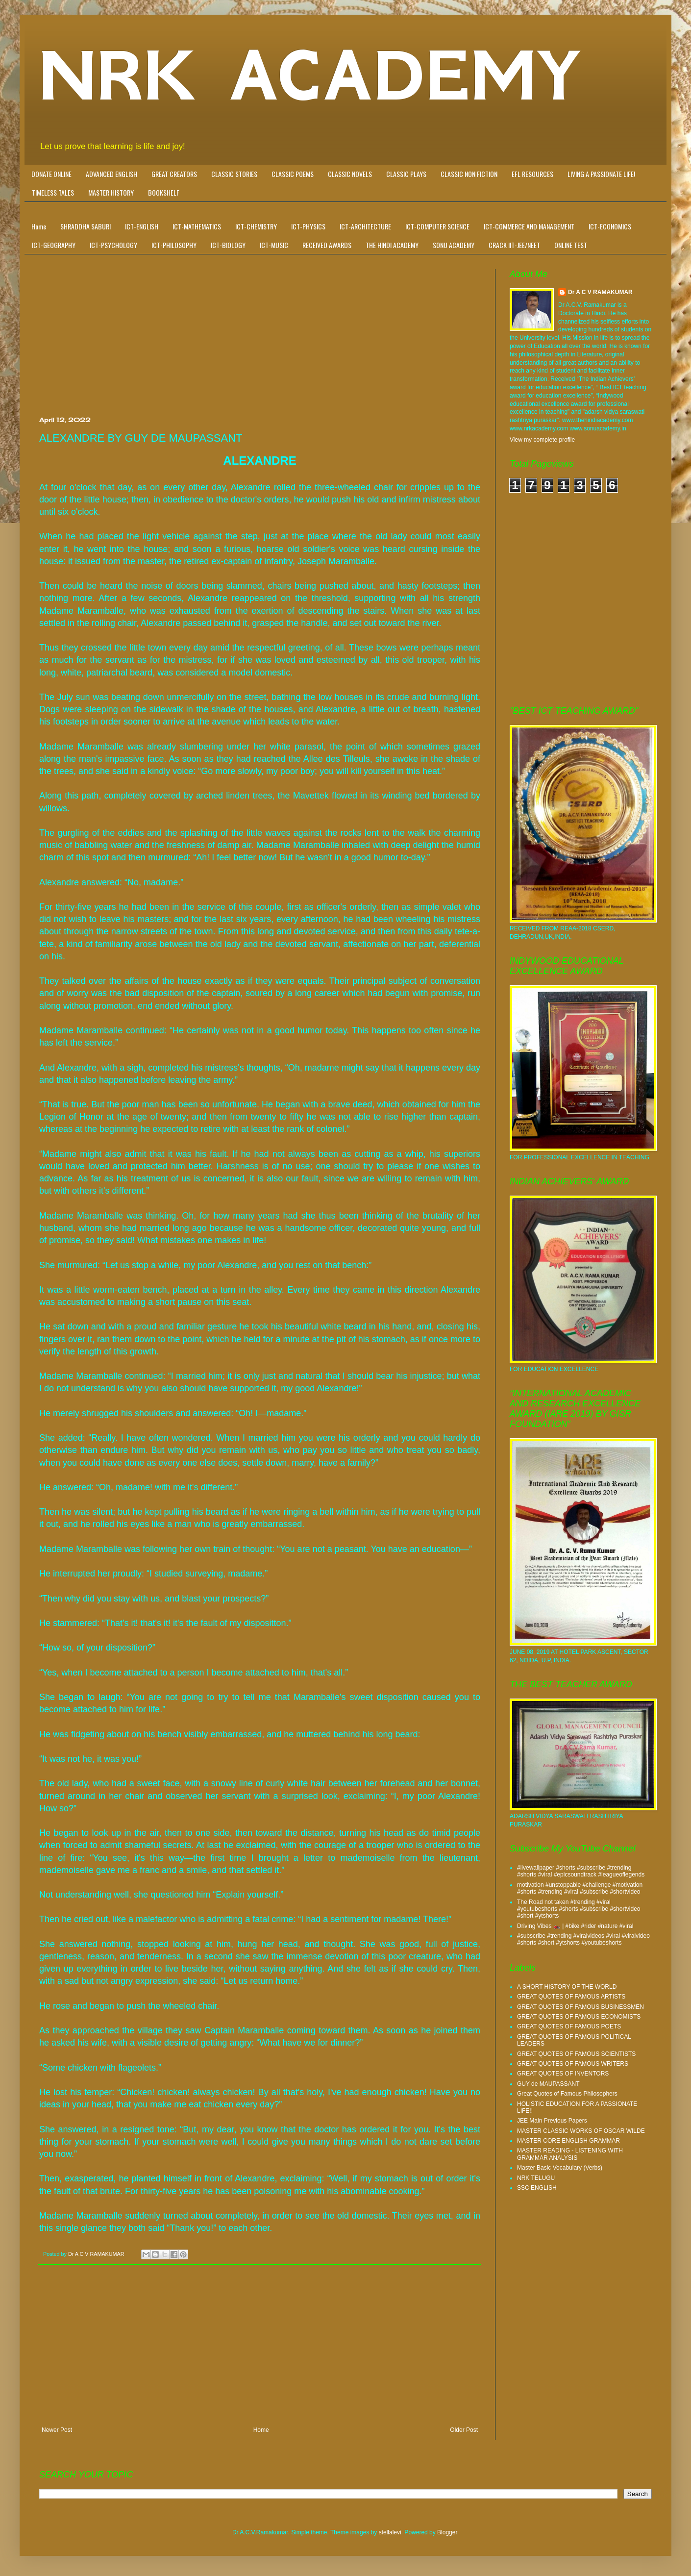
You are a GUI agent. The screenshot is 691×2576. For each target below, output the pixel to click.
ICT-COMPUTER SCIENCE (437, 226)
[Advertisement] (259, 342)
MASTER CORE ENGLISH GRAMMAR (568, 2140)
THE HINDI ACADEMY (392, 245)
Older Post (464, 2429)
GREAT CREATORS (174, 174)
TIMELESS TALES (53, 192)
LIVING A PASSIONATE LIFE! (601, 174)
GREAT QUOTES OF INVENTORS (563, 2073)
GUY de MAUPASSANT (548, 2083)
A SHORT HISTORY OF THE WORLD (567, 1986)
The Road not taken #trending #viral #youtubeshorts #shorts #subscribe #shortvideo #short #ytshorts (578, 1909)
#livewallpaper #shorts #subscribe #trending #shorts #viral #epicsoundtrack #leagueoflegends (580, 1871)
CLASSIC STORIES (234, 174)
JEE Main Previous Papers (552, 2120)
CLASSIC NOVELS (350, 174)
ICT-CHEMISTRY (256, 226)
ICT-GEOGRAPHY (53, 245)
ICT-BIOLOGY (228, 245)
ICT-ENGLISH (141, 226)
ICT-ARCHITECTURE (365, 226)
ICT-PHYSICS (308, 226)
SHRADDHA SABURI (85, 226)
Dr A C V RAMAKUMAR (600, 292)
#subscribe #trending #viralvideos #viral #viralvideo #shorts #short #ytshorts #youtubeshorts (583, 1939)
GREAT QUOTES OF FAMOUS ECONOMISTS (579, 2016)
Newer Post (57, 2429)
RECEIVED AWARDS (326, 245)
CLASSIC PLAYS (406, 174)
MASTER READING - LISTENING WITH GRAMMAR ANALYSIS (570, 2154)
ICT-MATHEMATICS (197, 226)
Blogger (447, 2532)
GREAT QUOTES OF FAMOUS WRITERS (572, 2063)
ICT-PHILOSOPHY (174, 245)
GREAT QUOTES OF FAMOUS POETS (569, 2026)
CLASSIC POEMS (292, 174)
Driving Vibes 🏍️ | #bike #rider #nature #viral (575, 1926)
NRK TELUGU (536, 2178)
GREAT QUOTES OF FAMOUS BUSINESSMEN (580, 2006)
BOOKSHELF (163, 192)
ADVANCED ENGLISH (111, 174)
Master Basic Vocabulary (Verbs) (559, 2167)
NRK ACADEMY (310, 75)
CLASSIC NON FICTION (469, 174)
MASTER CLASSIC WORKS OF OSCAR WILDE (581, 2130)
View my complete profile (542, 439)
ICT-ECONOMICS (610, 226)
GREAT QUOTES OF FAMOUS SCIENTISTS (576, 2054)
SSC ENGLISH (537, 2187)
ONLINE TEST (570, 245)
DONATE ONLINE (51, 174)
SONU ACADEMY (453, 245)
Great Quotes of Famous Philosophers (567, 2093)
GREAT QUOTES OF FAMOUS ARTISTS (571, 1996)
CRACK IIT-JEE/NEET (514, 245)
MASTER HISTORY (111, 192)
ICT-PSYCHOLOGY (113, 245)
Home (38, 226)
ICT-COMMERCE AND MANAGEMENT (529, 226)
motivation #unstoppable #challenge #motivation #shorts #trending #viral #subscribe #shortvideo (579, 1888)
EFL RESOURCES (532, 174)
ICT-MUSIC (274, 245)
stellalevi (390, 2532)
